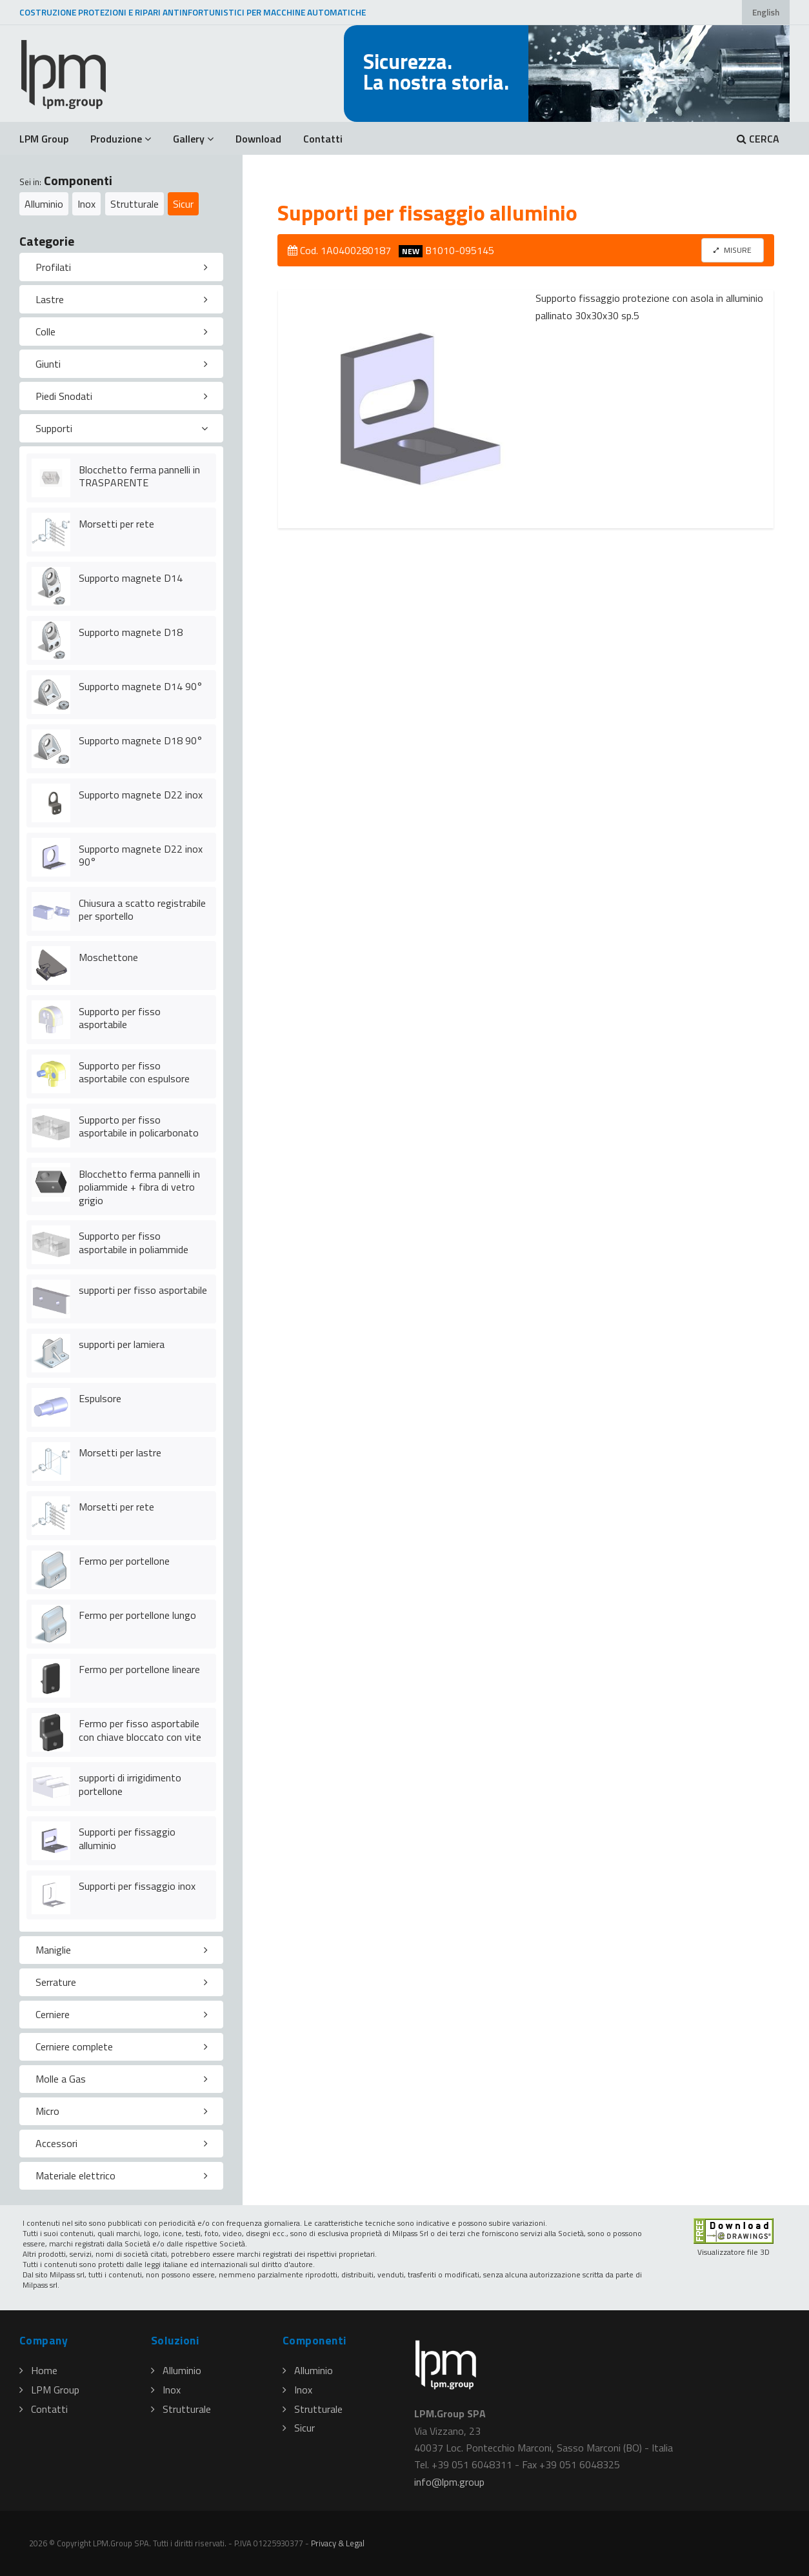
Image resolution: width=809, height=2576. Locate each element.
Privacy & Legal (338, 2543)
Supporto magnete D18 (131, 632)
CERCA (758, 138)
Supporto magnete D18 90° (141, 740)
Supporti (53, 428)
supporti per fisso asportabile (143, 1290)
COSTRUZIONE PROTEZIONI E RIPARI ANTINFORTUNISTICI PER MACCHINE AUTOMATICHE (192, 12)
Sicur (183, 204)
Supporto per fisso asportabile (120, 1018)
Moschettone (108, 957)
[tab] (121, 267)
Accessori (56, 2143)
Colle (45, 331)
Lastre (49, 299)
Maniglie (53, 1949)
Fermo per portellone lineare (139, 1669)
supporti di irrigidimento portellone (130, 1784)
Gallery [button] (193, 138)
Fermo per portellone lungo (137, 1615)
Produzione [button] (120, 138)
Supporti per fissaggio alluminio (127, 1838)
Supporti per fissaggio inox (137, 1886)
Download (258, 138)
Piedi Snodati (63, 396)
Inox (86, 204)
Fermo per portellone (124, 1561)
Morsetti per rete (116, 523)
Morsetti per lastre (120, 1452)
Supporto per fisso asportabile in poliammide (133, 1242)
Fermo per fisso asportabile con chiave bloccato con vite (140, 1730)
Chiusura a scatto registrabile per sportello (142, 909)
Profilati (53, 267)
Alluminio (44, 204)
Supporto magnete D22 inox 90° (141, 855)
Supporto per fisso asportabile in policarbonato (139, 1126)
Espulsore (100, 1398)
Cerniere (52, 2014)
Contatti (323, 138)
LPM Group (43, 138)
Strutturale (134, 204)
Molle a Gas (60, 2078)
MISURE (733, 250)
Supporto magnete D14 (131, 578)
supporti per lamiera (122, 1344)
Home (38, 2370)
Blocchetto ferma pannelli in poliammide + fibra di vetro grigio (139, 1187)
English (765, 12)
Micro (47, 2111)
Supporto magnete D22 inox (141, 794)
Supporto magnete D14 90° (141, 686)
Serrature (55, 1982)
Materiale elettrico (75, 2175)
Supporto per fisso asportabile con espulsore (134, 1072)
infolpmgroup (449, 2482)
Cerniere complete (74, 2046)
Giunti (48, 364)
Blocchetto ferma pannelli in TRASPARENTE (139, 476)
